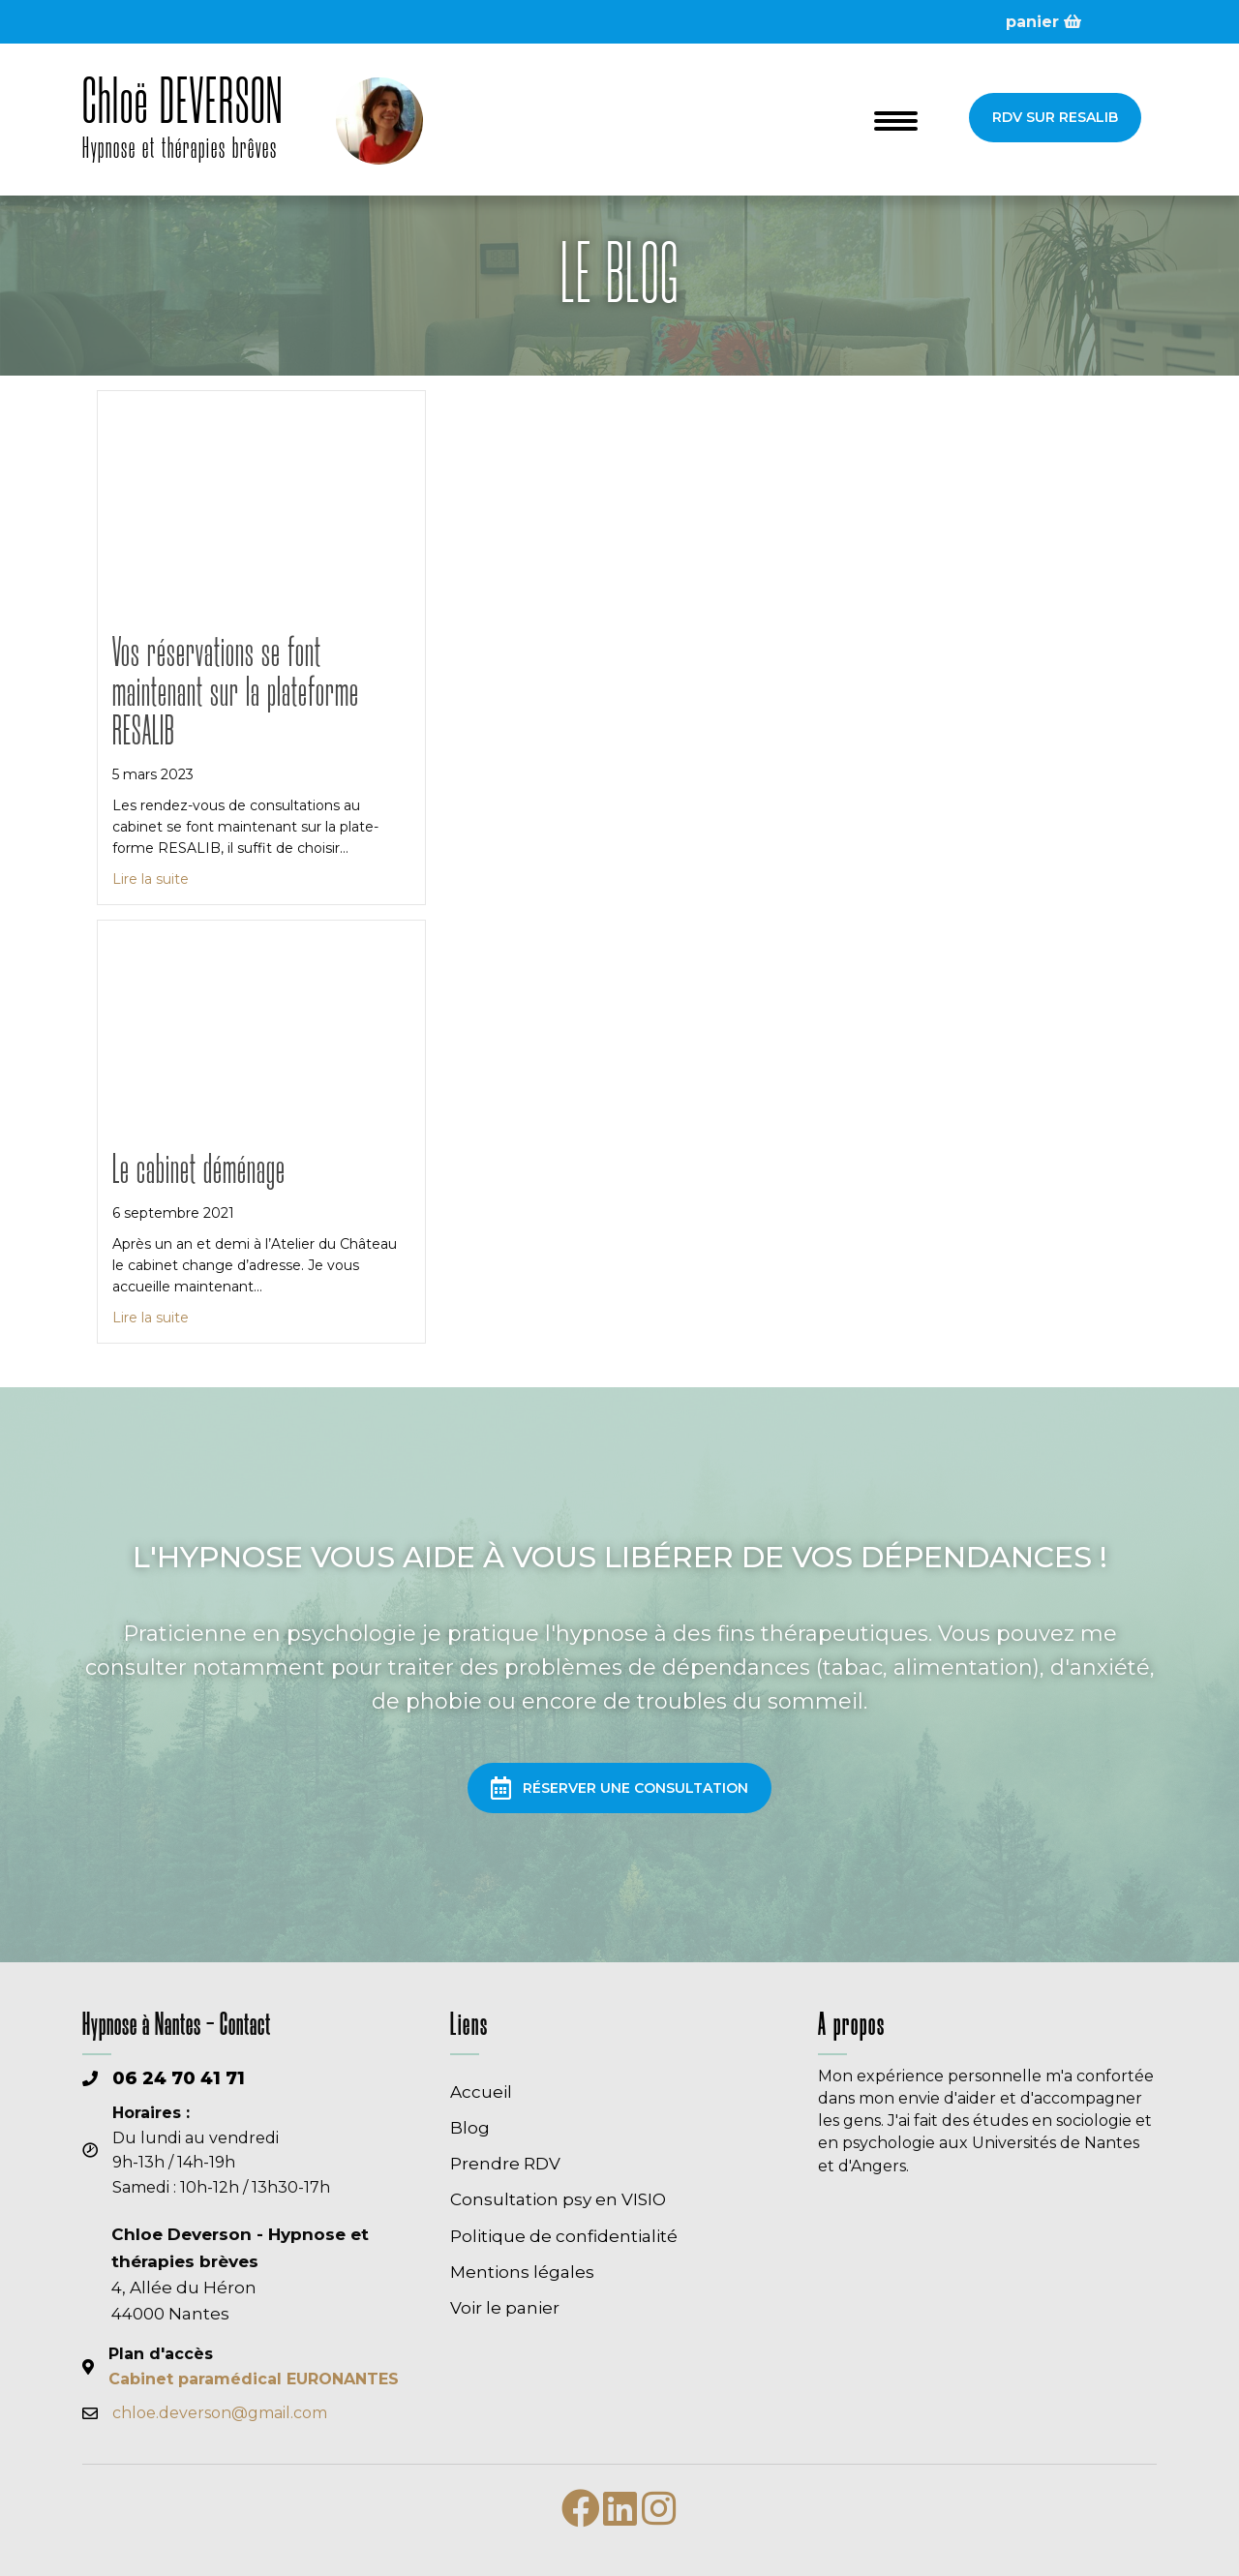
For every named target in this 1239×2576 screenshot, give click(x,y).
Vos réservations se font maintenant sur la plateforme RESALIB (235, 694)
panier (1043, 22)
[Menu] (895, 121)
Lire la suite (150, 878)
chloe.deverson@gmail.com (219, 2413)
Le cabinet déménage (199, 1172)
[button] (1055, 117)
